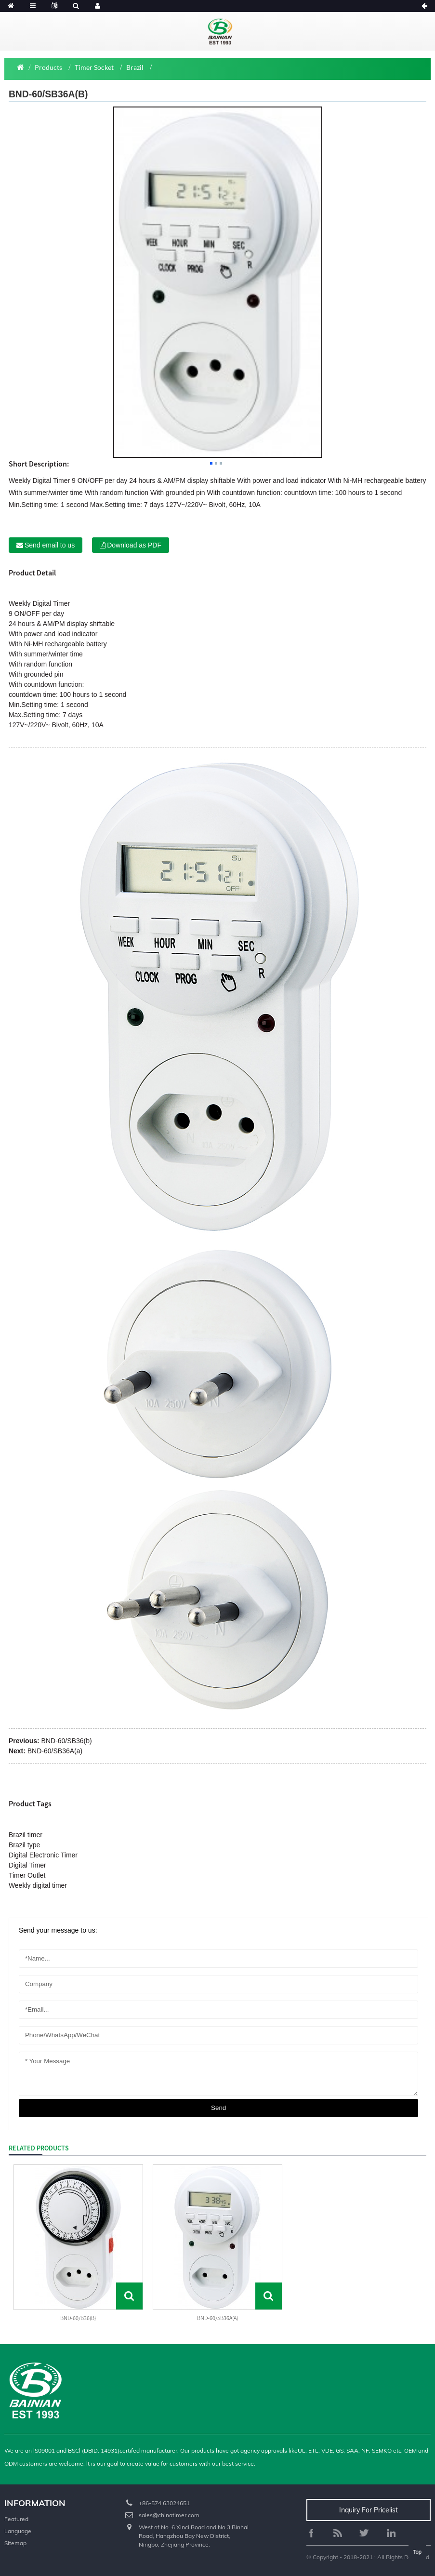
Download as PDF (134, 545)
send (218, 2107)
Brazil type (24, 1845)
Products (48, 67)
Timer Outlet (27, 1875)
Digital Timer (51, 603)
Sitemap (15, 2543)
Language (17, 2531)
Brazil (135, 67)
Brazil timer (25, 1835)
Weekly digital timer (38, 1885)
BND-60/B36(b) (78, 2318)
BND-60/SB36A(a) (54, 1751)
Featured (16, 2519)
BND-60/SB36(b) (66, 1741)
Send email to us (50, 545)
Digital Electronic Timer (43, 1855)
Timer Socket (94, 67)
